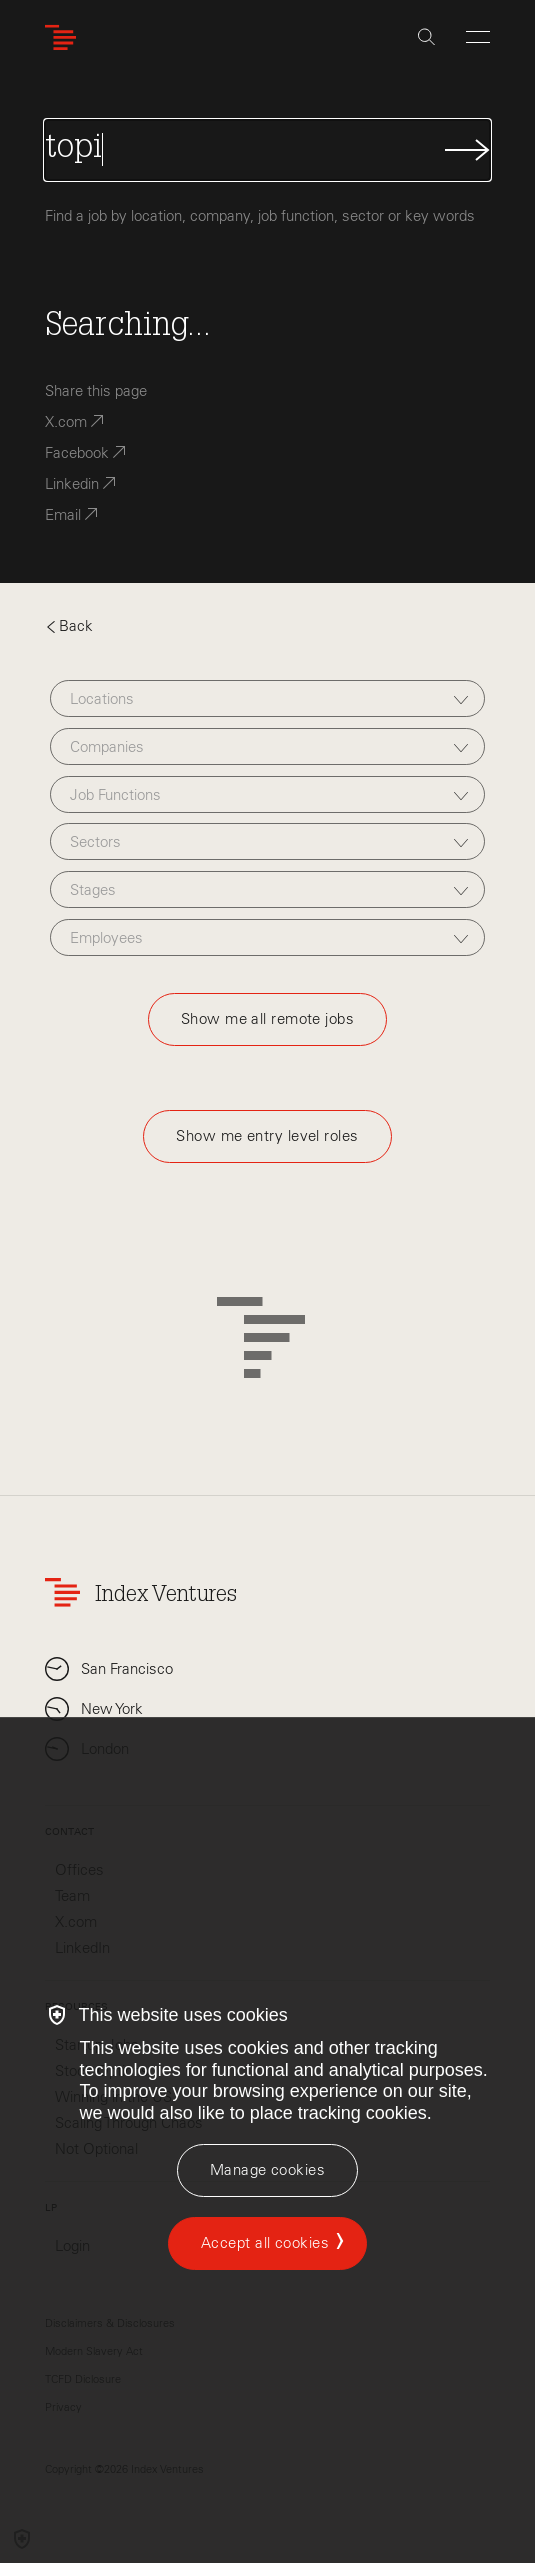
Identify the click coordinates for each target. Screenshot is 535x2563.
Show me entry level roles (267, 1136)
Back (69, 626)
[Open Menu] (478, 37)
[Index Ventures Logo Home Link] (65, 37)
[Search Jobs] (268, 150)
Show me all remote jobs (267, 1019)
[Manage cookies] (267, 2170)
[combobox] (267, 698)
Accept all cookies (265, 2243)
